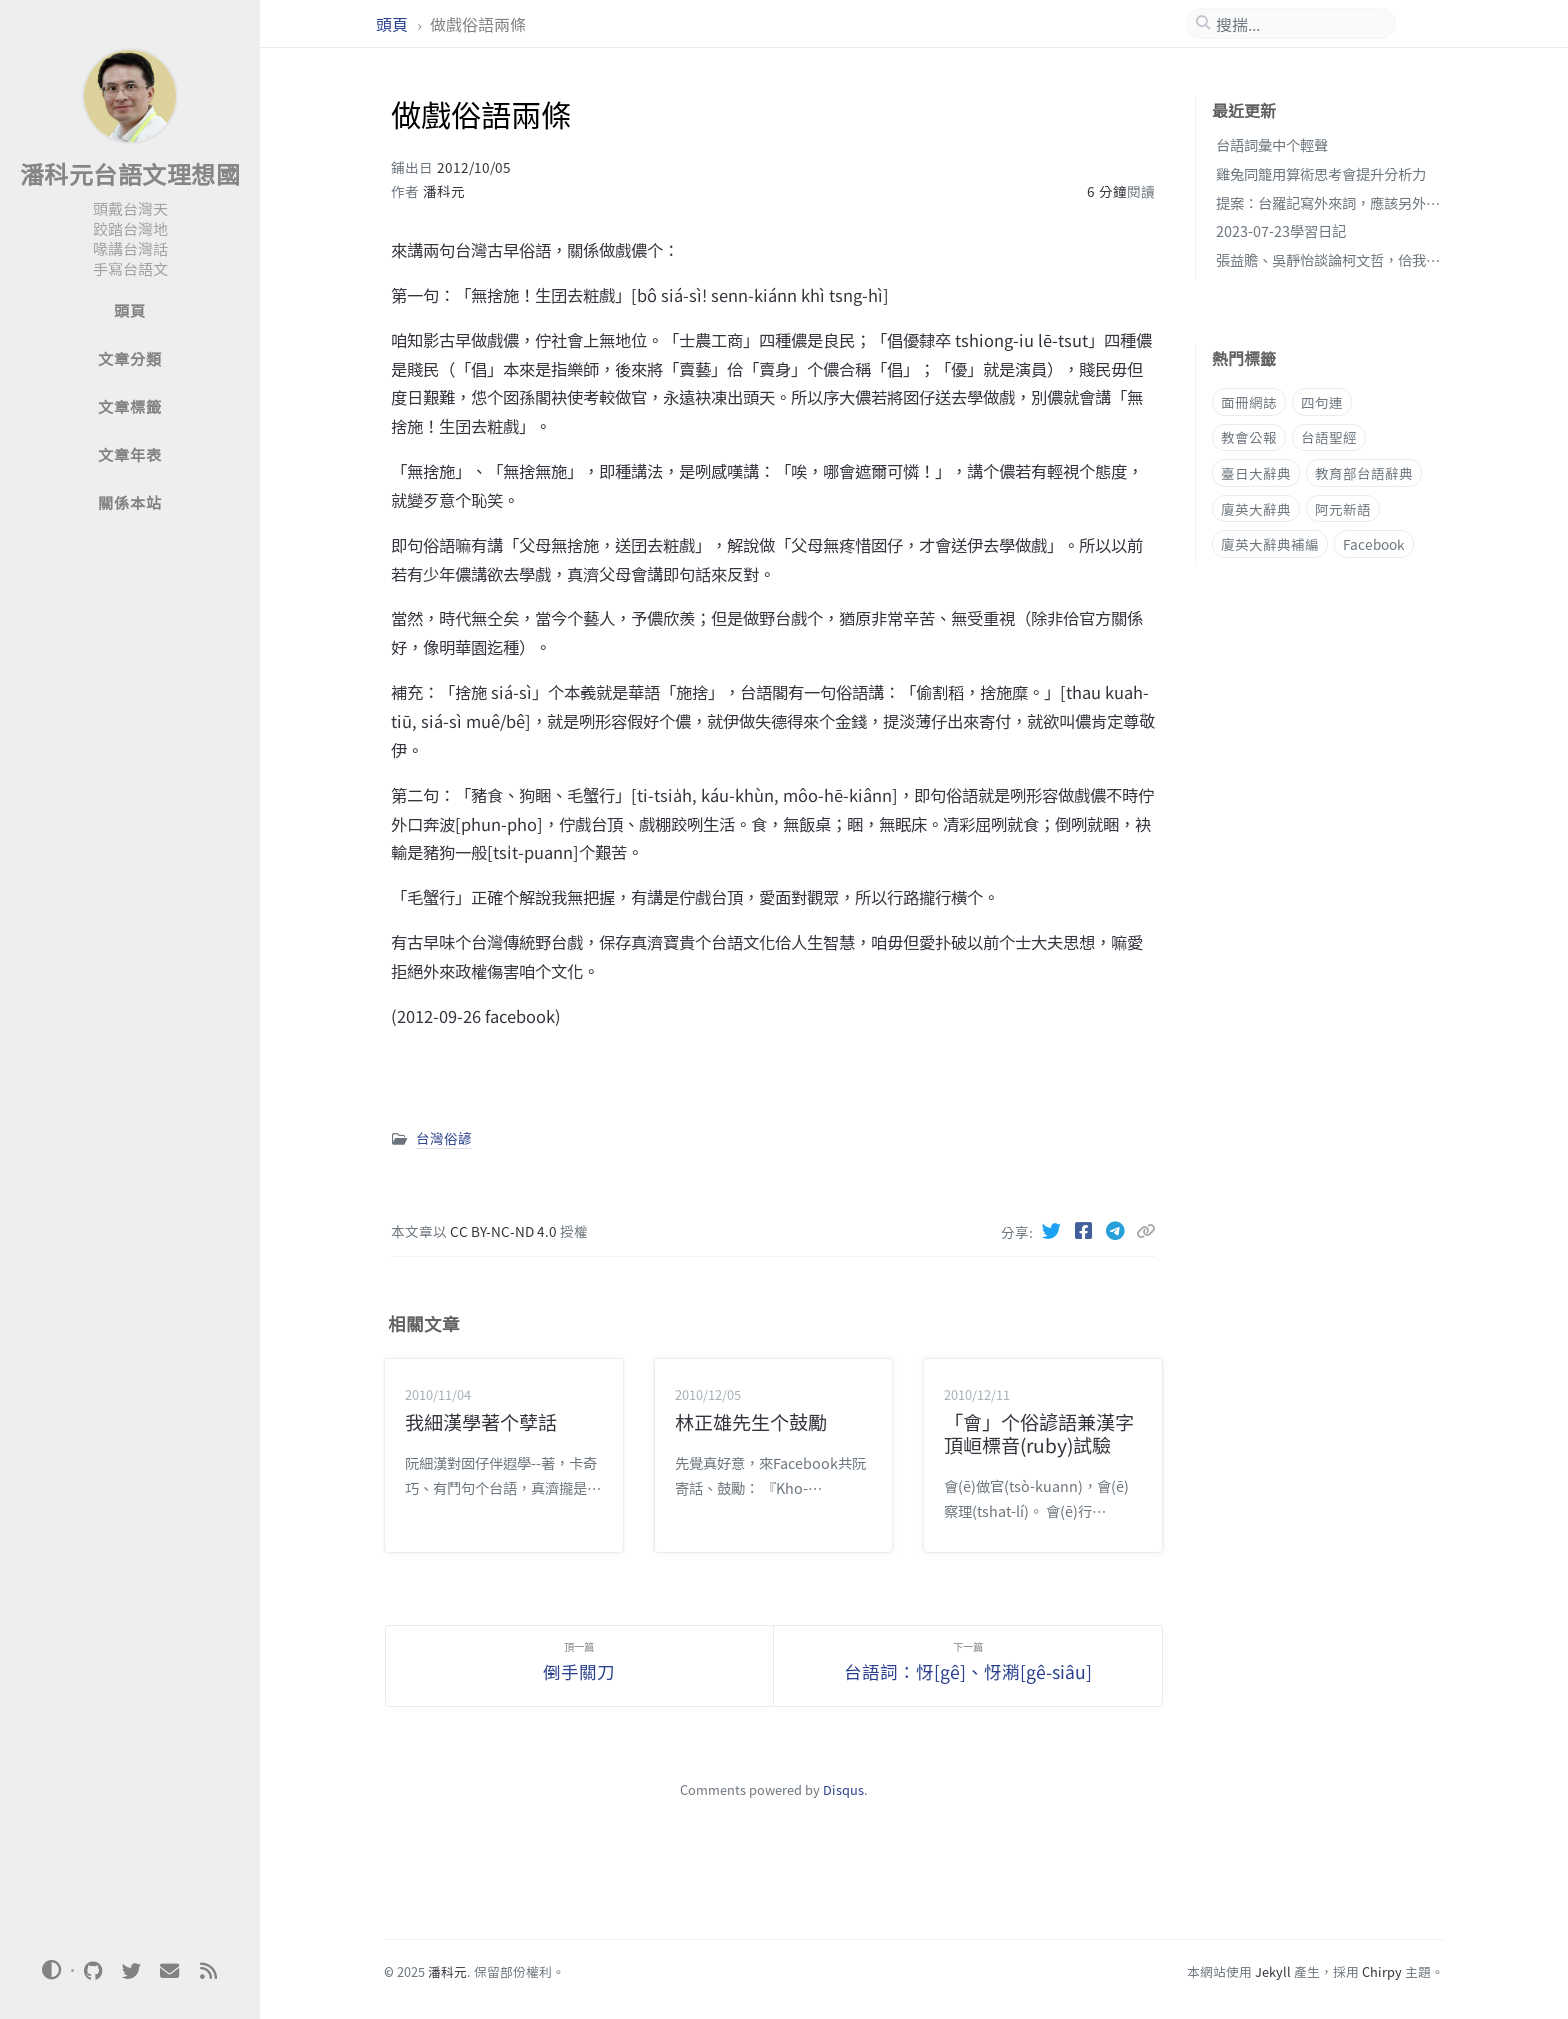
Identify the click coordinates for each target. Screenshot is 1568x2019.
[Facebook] (1086, 1230)
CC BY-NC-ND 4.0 (505, 1231)
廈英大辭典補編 (1270, 544)
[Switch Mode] (52, 1970)
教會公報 (1249, 437)
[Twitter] (1054, 1230)
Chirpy (1382, 1971)
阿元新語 (1343, 509)
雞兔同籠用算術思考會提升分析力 (1321, 173)
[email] (170, 1971)
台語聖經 (1329, 437)
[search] (1299, 24)
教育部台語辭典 (1364, 473)
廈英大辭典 (1256, 509)
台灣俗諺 (444, 1138)
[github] (93, 1971)
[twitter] (131, 1971)
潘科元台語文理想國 (130, 173)
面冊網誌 (1249, 402)
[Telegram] (1118, 1230)
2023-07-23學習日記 (1281, 230)
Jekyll (1273, 1971)
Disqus (843, 1789)
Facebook (1374, 544)
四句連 (1322, 402)
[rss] (208, 1971)
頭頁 (394, 24)
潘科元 (444, 191)
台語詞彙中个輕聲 (1272, 144)
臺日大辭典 (1256, 473)
